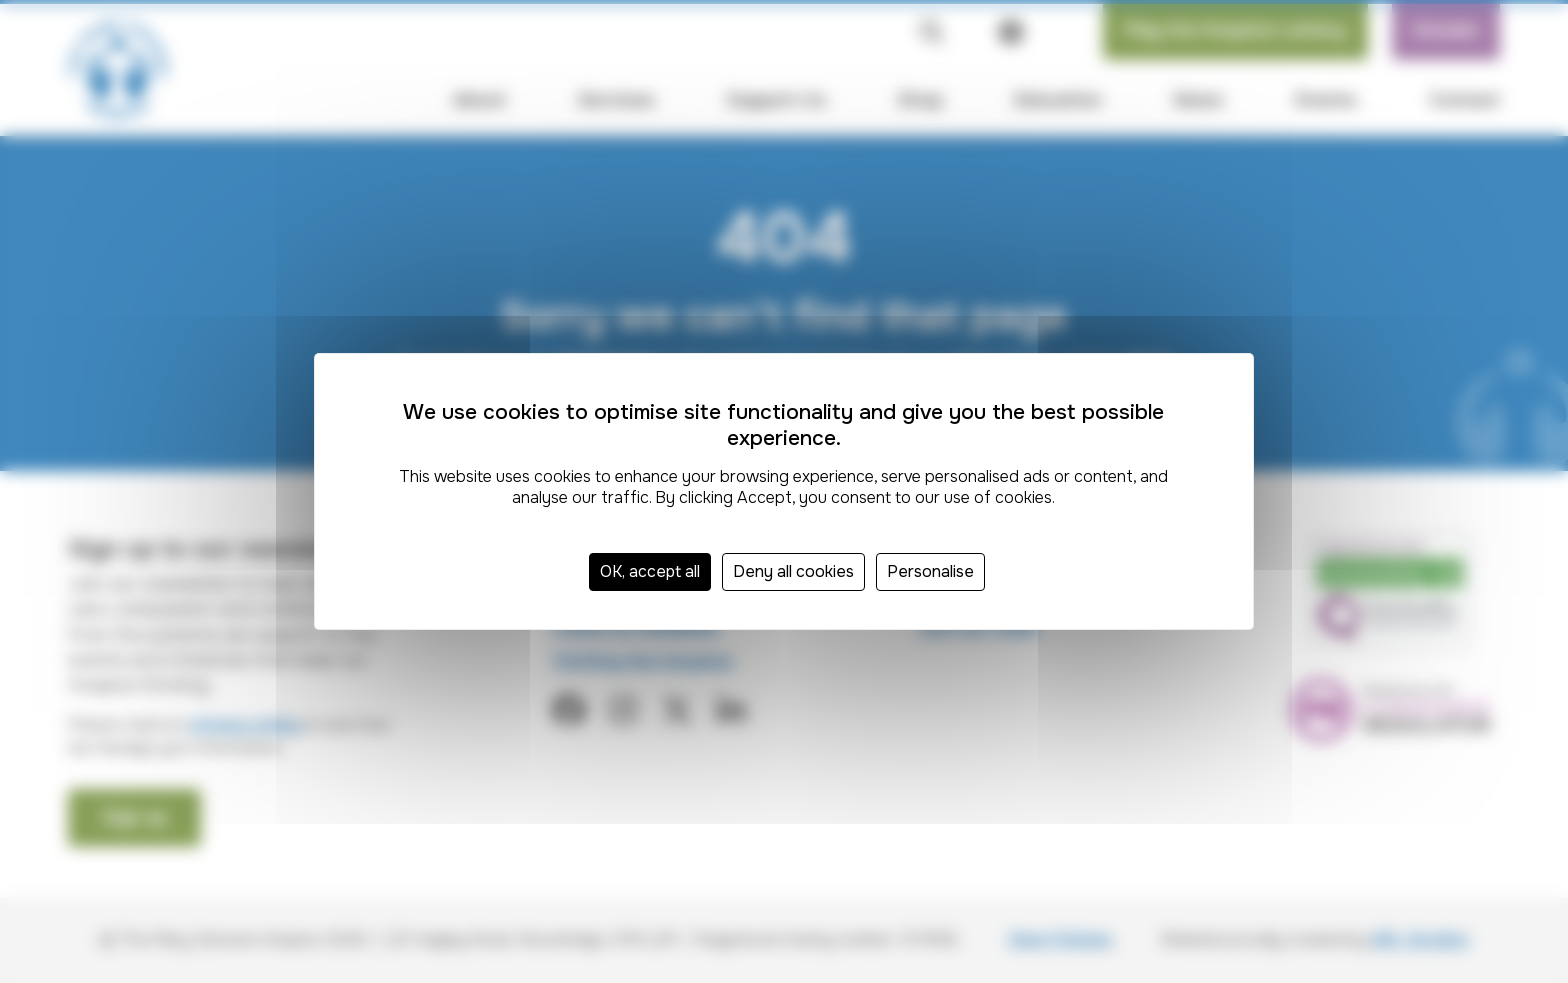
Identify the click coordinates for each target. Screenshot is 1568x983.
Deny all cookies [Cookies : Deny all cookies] (793, 571)
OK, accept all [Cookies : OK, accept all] (650, 571)
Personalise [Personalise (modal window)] (930, 571)
